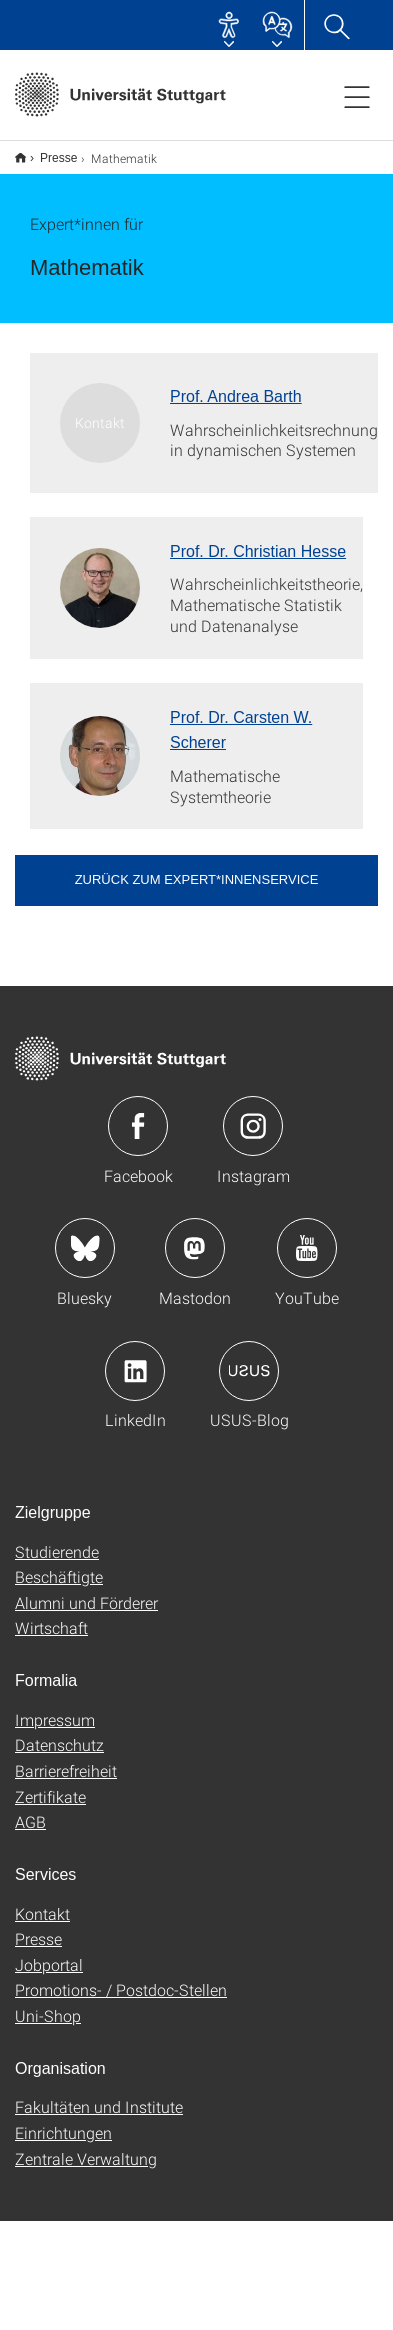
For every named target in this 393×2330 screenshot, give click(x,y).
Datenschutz (59, 1744)
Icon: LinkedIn (135, 1371)
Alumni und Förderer (86, 1602)
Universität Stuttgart (20, 157)
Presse (58, 158)
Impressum (55, 1719)
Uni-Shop (48, 2015)
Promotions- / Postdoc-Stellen (121, 1989)
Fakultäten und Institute (99, 2106)
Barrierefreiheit (66, 1770)
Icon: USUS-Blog (249, 1371)
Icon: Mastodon (195, 1248)
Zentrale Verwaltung (86, 2158)
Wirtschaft (51, 1627)
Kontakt (42, 1913)
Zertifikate (50, 1796)
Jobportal (49, 1964)
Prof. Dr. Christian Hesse (258, 551)
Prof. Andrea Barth (236, 396)
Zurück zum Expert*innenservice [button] (197, 879)
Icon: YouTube (307, 1248)
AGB (30, 1821)
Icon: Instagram (253, 1126)
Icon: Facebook (138, 1126)
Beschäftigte (59, 1576)
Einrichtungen (63, 2132)
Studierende (57, 1551)
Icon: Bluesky (85, 1248)
